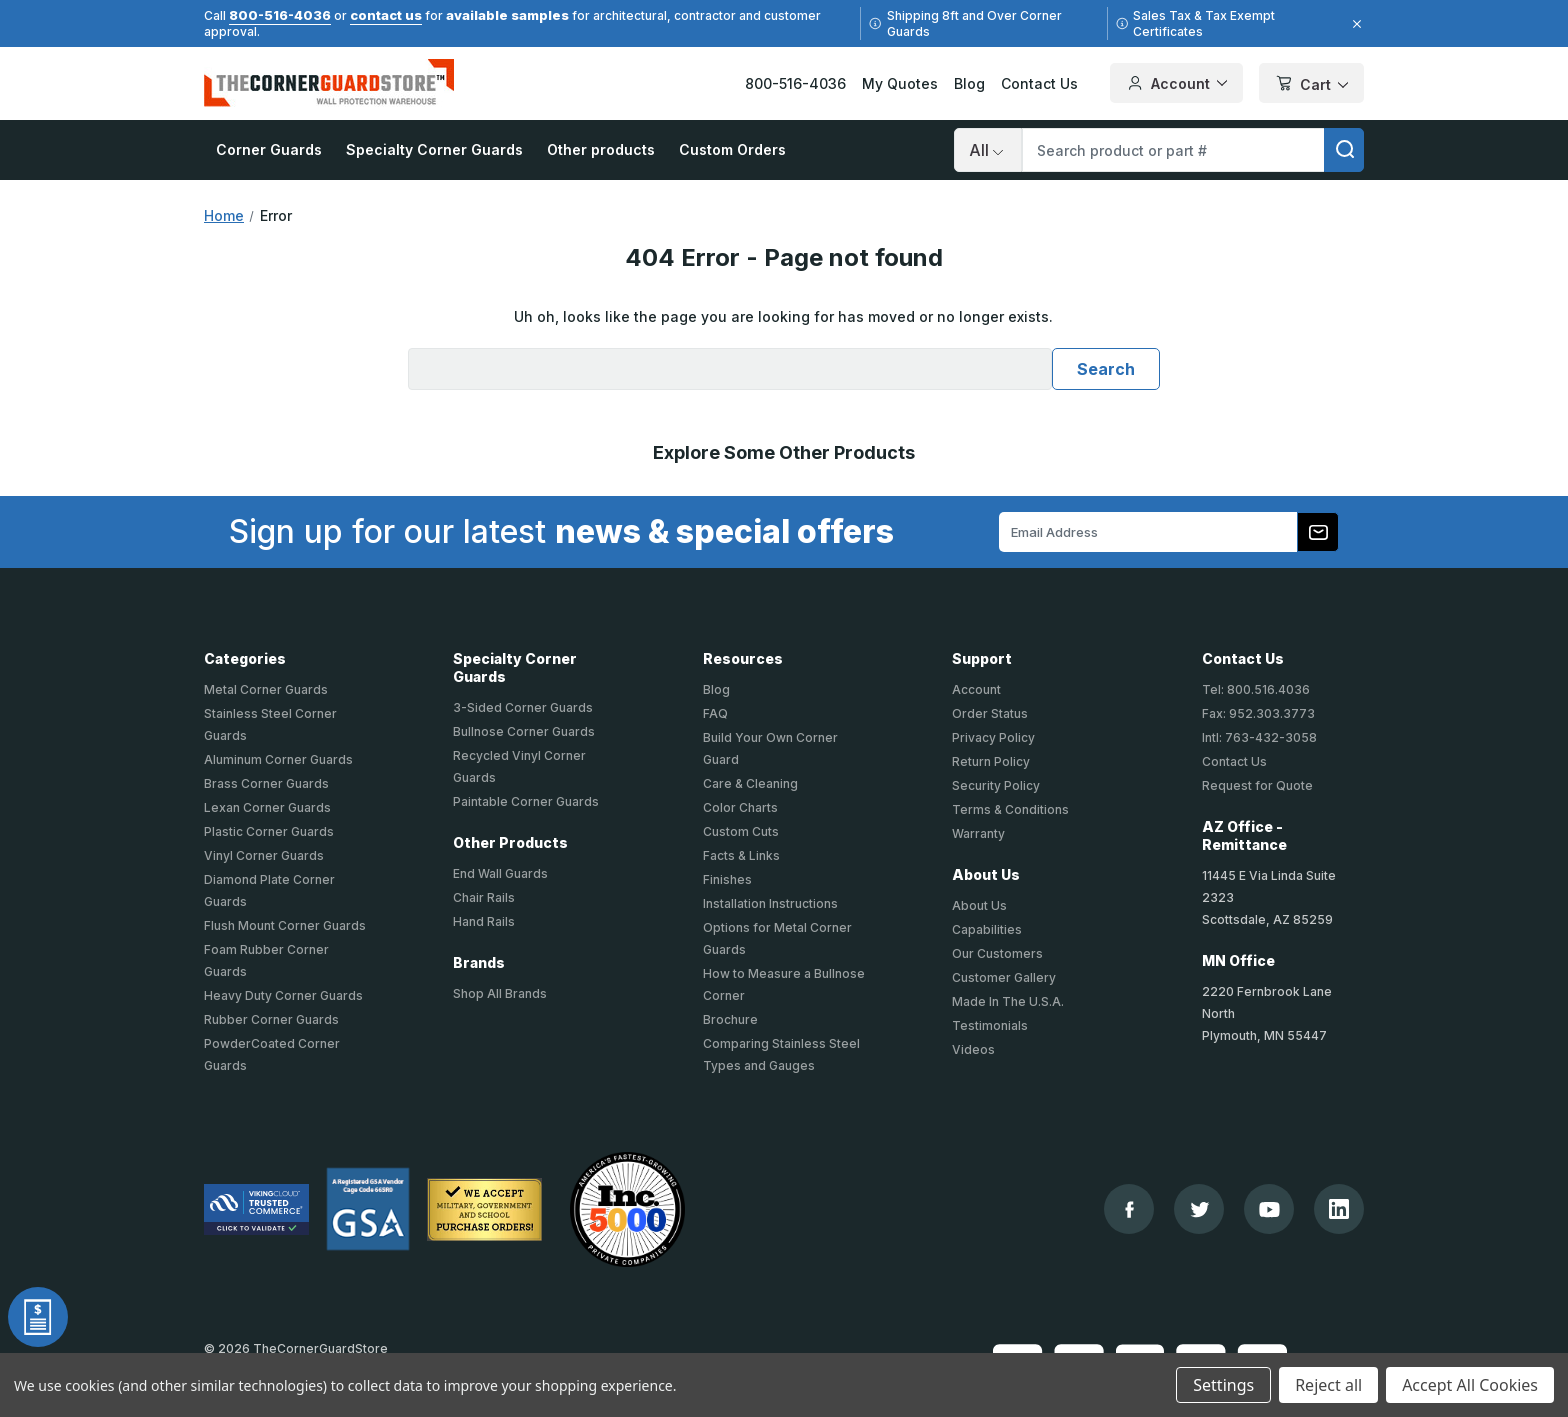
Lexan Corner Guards (267, 807)
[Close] (1354, 24)
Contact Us (1039, 83)
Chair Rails (484, 897)
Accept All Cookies (1470, 1385)
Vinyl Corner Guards (264, 855)
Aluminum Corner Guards (278, 759)
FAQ (715, 713)
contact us (386, 15)
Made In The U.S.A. (1008, 1001)
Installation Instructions (770, 903)
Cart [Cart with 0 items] (1311, 84)
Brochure (730, 1019)
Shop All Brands (500, 993)
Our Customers (997, 953)
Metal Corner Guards (266, 689)
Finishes (727, 879)
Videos (973, 1049)
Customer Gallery (1004, 977)
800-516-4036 (280, 15)
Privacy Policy (993, 737)
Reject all (1328, 1385)
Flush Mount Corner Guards (285, 925)
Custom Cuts (741, 831)
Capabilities (987, 929)
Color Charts (740, 807)
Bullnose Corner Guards (524, 731)
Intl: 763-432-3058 (1259, 737)
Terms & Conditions (1010, 809)
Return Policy (991, 761)
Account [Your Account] (1176, 83)
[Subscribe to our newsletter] (1318, 532)
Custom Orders (732, 149)
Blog (969, 83)
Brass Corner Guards (266, 783)
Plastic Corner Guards (269, 831)
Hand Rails (484, 921)
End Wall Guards (500, 873)
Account (976, 689)
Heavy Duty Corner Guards (283, 995)
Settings (1223, 1385)
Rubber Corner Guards (271, 1019)
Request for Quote (1257, 785)
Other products (601, 149)
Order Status (990, 713)
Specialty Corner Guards (434, 149)
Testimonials (990, 1025)
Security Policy (996, 785)
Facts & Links (741, 855)
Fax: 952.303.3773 (1258, 713)
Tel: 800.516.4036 (1256, 689)
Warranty (978, 833)
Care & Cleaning (750, 783)
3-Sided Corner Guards (523, 707)
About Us (979, 905)
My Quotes (900, 83)
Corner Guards (269, 149)
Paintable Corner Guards (526, 801)
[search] (1344, 150)
